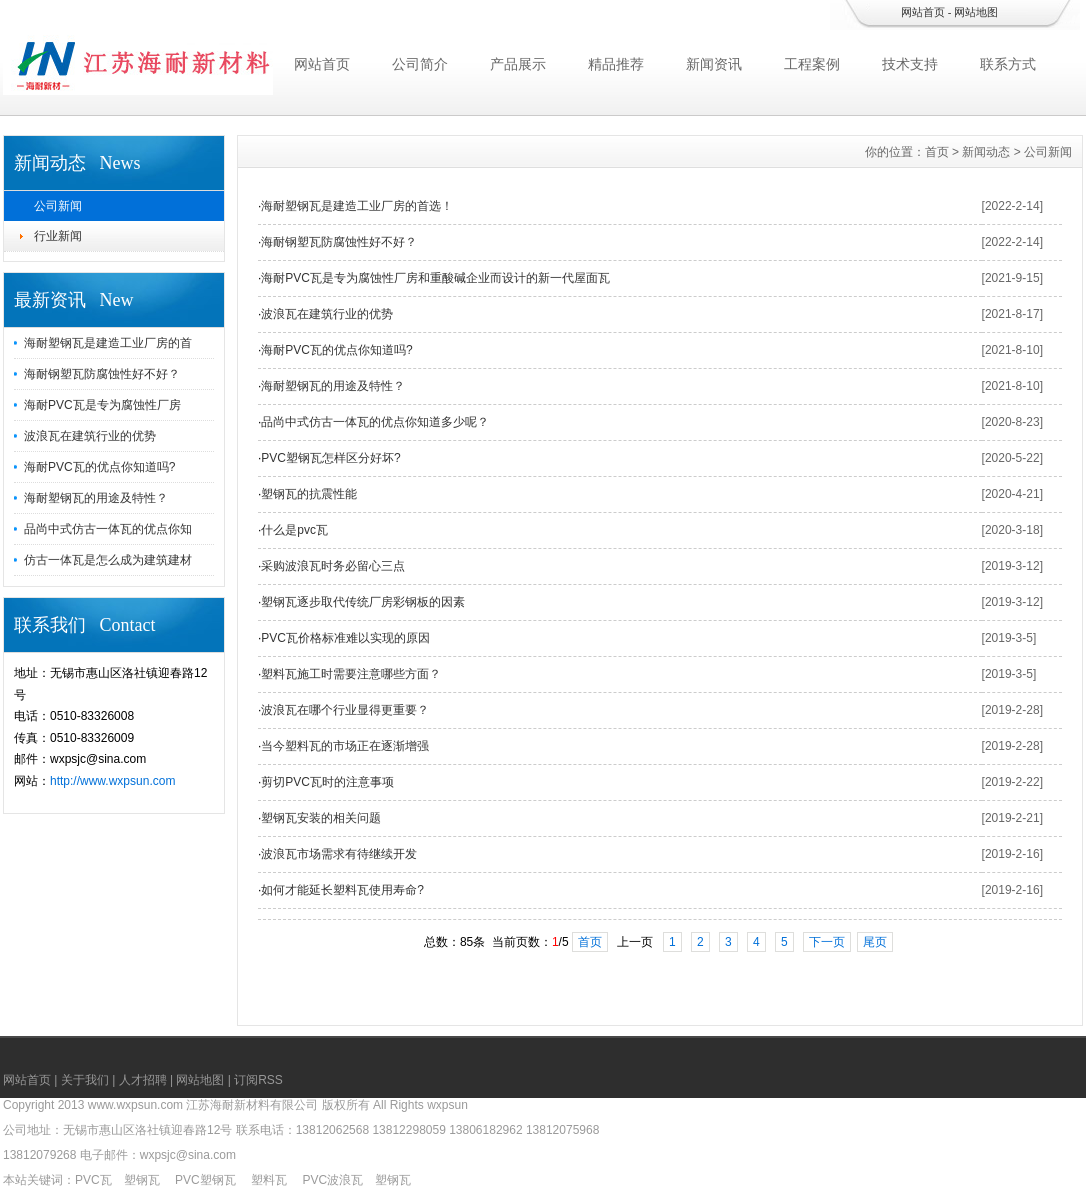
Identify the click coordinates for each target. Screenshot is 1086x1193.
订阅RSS (258, 1080)
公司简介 (420, 64)
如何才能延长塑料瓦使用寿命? (342, 890)
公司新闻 (58, 206)
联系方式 (1008, 64)
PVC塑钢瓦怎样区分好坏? (330, 458)
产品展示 (518, 64)
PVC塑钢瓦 (205, 1180)
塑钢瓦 (142, 1180)
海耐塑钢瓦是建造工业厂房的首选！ (357, 206)
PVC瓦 (93, 1180)
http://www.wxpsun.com (112, 781)
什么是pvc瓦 (294, 530)
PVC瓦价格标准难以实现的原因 (345, 638)
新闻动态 (986, 152)
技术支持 (910, 64)
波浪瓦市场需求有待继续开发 (339, 854)
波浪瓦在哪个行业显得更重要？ (345, 710)
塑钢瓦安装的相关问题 (321, 818)
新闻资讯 (714, 64)
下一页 (827, 942)
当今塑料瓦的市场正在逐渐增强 (345, 746)
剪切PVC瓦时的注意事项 (327, 782)
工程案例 (812, 64)
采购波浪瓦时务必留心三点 (333, 566)
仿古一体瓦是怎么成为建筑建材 (108, 560)
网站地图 (976, 12)
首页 (937, 152)
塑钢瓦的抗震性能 (309, 494)
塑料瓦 (269, 1180)
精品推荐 (616, 64)
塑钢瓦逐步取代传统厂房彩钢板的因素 (363, 602)
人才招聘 (143, 1080)
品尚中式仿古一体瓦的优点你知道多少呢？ (375, 422)
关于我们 (85, 1080)
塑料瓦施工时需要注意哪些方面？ (351, 674)
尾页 (875, 942)
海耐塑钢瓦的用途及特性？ (96, 498)
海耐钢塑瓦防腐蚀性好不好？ (102, 374)
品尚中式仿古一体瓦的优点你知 (108, 529)
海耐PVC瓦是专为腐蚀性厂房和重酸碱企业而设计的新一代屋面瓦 (435, 278)
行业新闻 (58, 236)
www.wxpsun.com (135, 1105)
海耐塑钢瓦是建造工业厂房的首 (108, 343)
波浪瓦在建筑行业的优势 (90, 436)
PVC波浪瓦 (332, 1180)
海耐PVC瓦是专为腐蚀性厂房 (102, 405)
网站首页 (923, 12)
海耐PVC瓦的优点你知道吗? (99, 467)
